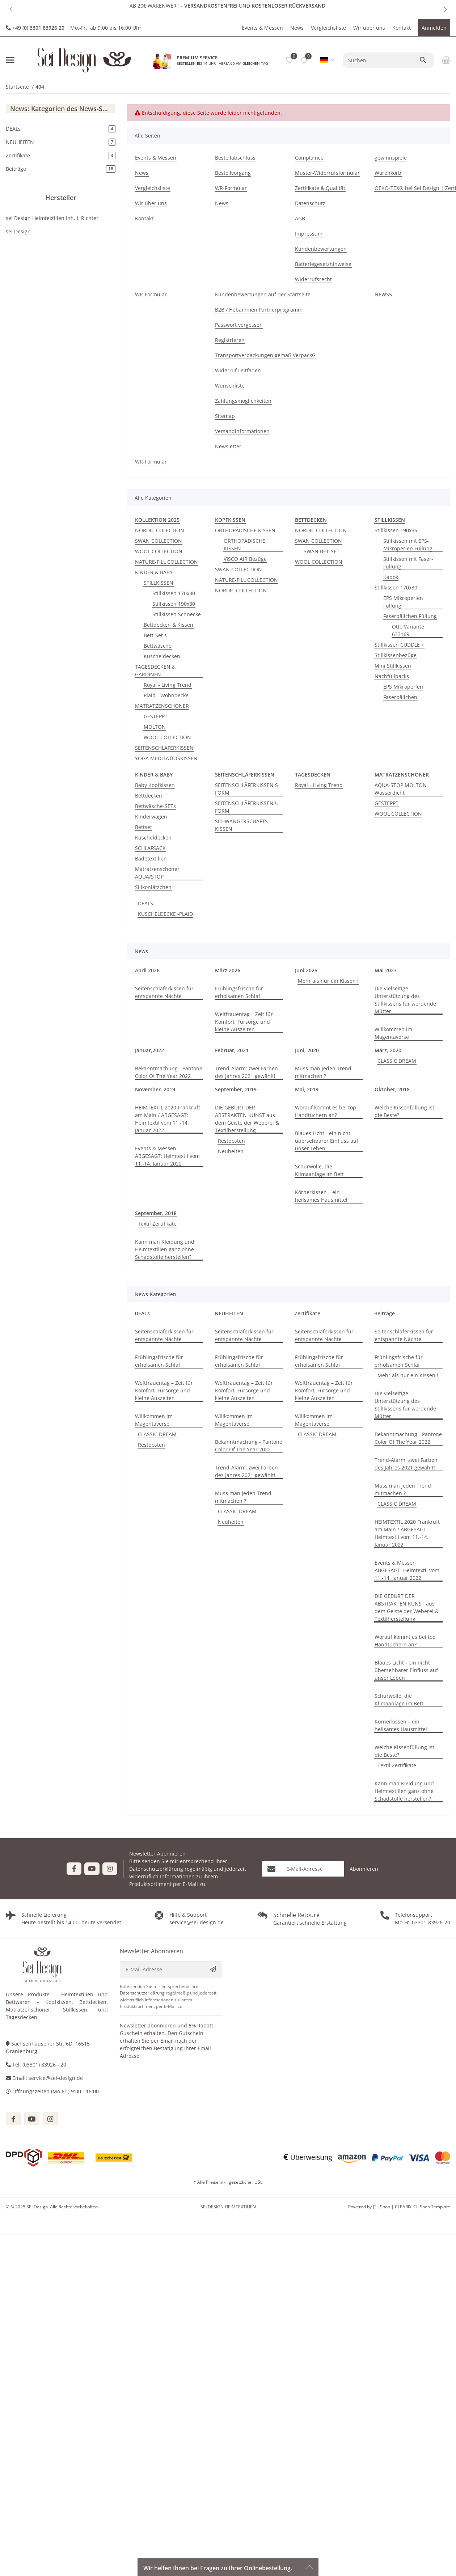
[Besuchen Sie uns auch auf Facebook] (74, 1868)
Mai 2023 (386, 970)
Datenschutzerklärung (156, 1868)
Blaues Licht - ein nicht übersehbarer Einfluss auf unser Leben (326, 1141)
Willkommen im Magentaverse (393, 1033)
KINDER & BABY (154, 572)
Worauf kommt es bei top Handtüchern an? (325, 1111)
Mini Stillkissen (393, 665)
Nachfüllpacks (392, 676)
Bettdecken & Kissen (168, 624)
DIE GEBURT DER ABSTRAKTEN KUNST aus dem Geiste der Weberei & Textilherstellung (247, 1119)
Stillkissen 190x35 (396, 530)
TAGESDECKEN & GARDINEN (155, 670)
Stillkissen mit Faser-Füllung (408, 562)
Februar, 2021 (232, 1050)
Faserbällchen (400, 697)
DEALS (145, 903)
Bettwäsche (158, 645)
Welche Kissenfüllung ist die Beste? (404, 1111)
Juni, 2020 (307, 1050)
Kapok (390, 577)
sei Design (18, 231)
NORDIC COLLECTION (241, 590)
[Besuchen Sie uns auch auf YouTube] (91, 1868)
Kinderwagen (151, 816)
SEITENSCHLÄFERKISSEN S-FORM (247, 789)
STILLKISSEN (158, 582)
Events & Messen (262, 27)
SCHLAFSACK (150, 848)
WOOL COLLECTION (158, 551)
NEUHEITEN (229, 1313)
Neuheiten (231, 1151)
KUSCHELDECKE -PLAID (165, 913)
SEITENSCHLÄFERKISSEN (164, 747)
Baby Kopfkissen (155, 785)
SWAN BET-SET (321, 551)
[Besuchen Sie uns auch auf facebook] (13, 2118)
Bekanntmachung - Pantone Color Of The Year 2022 (168, 1072)
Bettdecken (148, 795)
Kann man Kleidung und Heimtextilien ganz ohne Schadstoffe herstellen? (164, 1249)
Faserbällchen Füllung (410, 616)
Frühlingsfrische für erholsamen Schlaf (239, 992)
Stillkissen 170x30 (173, 593)
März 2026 (227, 970)
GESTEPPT (156, 716)
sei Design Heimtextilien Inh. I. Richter (52, 218)
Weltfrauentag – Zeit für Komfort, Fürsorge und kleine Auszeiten (244, 1022)
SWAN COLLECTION (158, 540)
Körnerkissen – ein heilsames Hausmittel (321, 1196)
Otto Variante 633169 (408, 630)
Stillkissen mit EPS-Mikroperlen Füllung (407, 544)
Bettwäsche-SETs (155, 806)
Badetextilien (151, 858)
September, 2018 (156, 1213)
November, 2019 (155, 1089)
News (297, 27)
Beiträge (384, 1313)
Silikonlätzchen (153, 887)
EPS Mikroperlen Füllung (403, 602)
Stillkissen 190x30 (173, 603)
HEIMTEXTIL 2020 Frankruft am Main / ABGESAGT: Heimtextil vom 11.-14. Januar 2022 (167, 1119)
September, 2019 (236, 1089)
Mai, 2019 (306, 1089)
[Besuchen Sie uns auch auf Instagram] (109, 1868)
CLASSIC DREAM (396, 1060)
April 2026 (147, 970)
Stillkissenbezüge (396, 655)
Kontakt (401, 27)
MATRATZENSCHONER (162, 705)
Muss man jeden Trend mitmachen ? (323, 1072)
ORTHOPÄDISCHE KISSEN (245, 530)
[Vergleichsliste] (304, 60)
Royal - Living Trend (167, 684)
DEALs (142, 1313)
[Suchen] (381, 60)
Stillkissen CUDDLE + (399, 644)
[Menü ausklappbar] (10, 60)
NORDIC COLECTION (159, 530)
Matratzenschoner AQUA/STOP (157, 873)
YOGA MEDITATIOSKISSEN (166, 758)
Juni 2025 (306, 970)
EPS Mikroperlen (403, 686)
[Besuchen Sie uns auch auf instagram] (50, 2118)
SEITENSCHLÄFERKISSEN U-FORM (247, 807)
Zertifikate (307, 1313)
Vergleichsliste (328, 27)
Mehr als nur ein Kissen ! (328, 980)
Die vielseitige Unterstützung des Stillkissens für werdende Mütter (405, 1000)
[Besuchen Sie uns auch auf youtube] (31, 2118)
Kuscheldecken (162, 656)
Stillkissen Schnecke (176, 614)
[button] (11, 9)
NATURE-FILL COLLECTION (166, 561)
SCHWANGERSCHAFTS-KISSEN (242, 825)
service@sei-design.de (56, 2077)
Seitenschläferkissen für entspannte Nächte (164, 992)
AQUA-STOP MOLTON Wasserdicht (401, 789)
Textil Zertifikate (157, 1223)
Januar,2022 (149, 1050)
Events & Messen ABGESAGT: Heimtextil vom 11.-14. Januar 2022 (167, 1156)
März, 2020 (388, 1050)
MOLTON (155, 726)
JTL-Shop (382, 2207)
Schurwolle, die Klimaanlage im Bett (319, 1170)
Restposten (231, 1140)
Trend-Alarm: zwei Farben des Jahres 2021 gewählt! (246, 1072)
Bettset (143, 827)
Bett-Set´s (155, 635)
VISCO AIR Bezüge (245, 558)
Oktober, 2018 (392, 1089)
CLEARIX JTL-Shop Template (422, 2207)
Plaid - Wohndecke (166, 695)
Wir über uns (369, 27)
